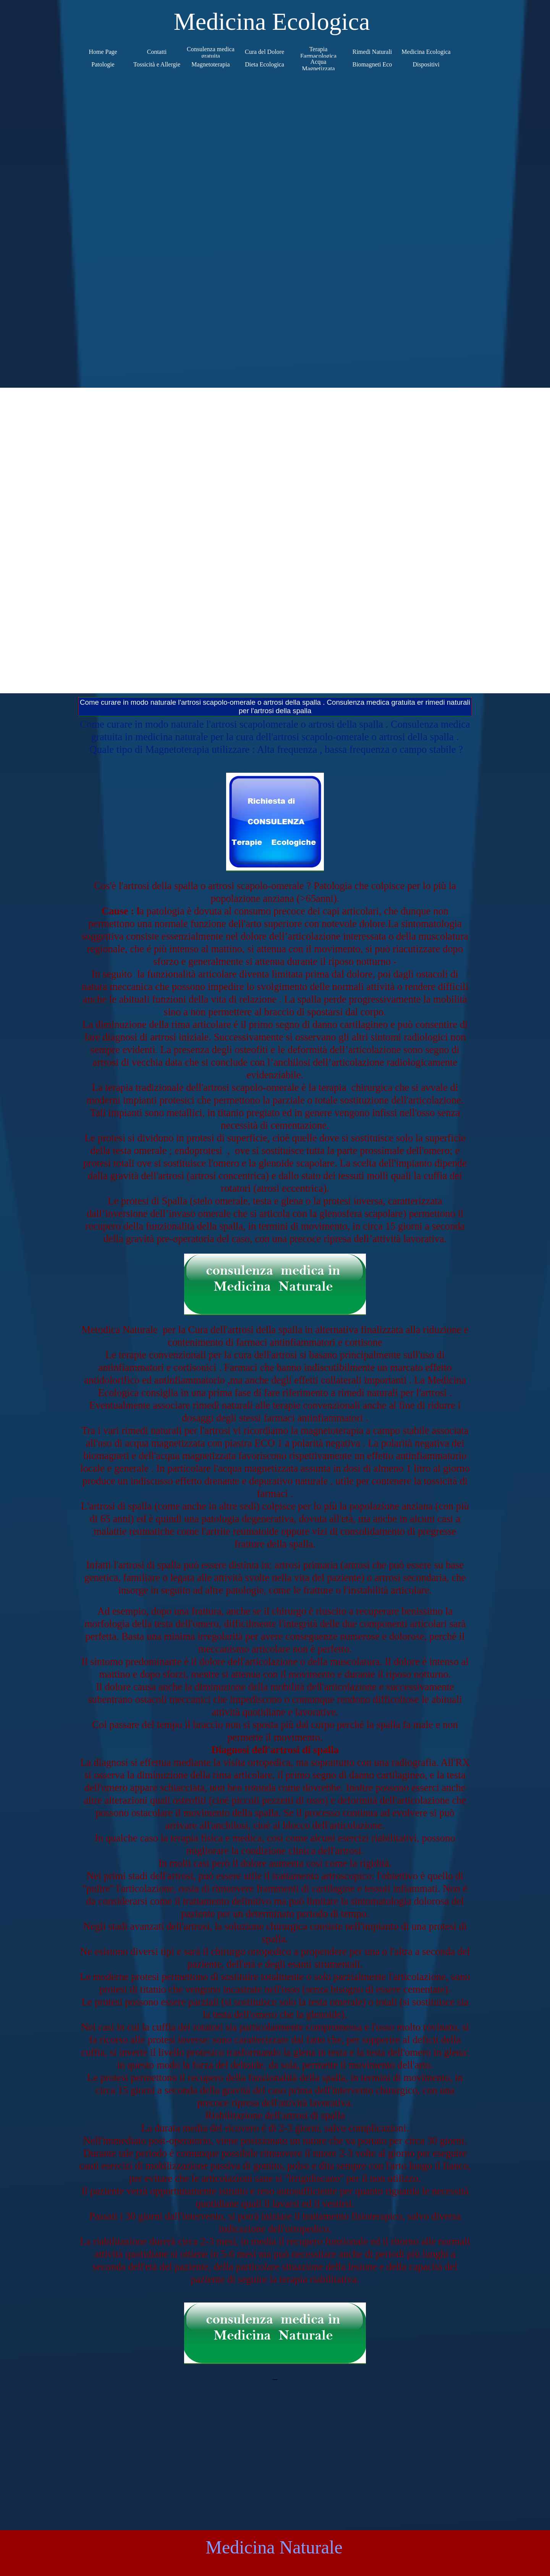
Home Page (103, 52)
